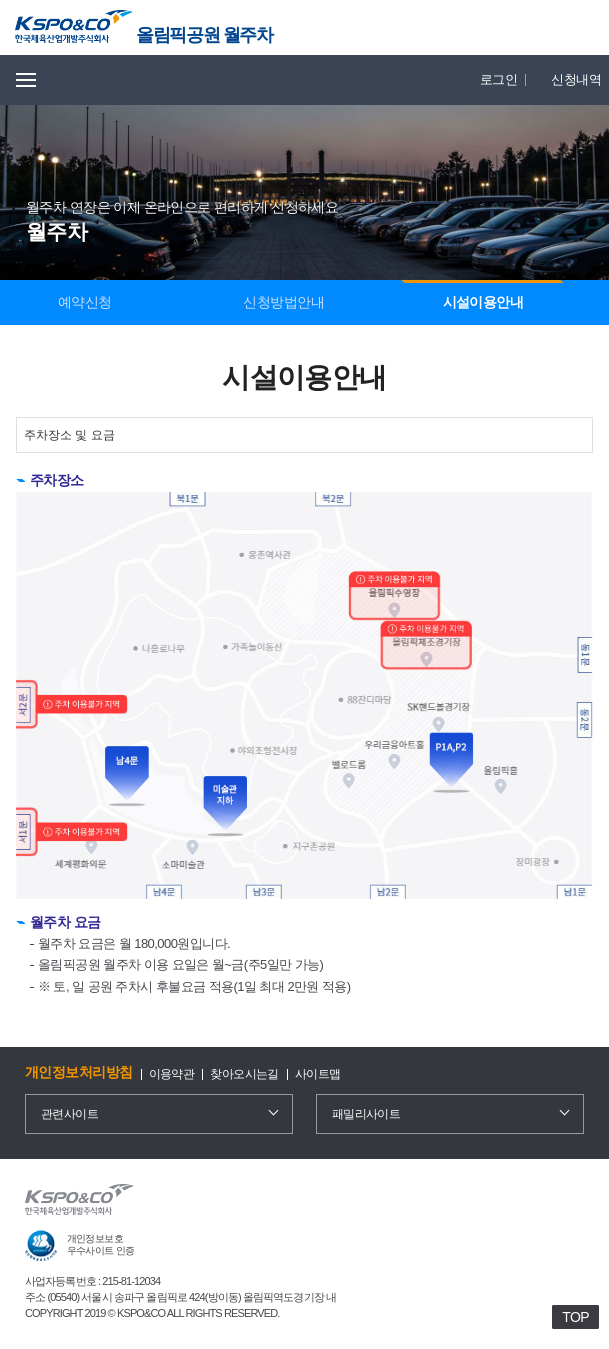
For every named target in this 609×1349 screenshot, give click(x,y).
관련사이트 (69, 1114)
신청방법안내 (283, 302)
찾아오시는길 (244, 1074)
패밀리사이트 (366, 1114)
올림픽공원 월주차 (204, 35)
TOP (575, 1317)
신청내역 (576, 79)
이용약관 (172, 1074)
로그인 (498, 79)
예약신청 (85, 302)
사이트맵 (318, 1074)
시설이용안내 (483, 302)
